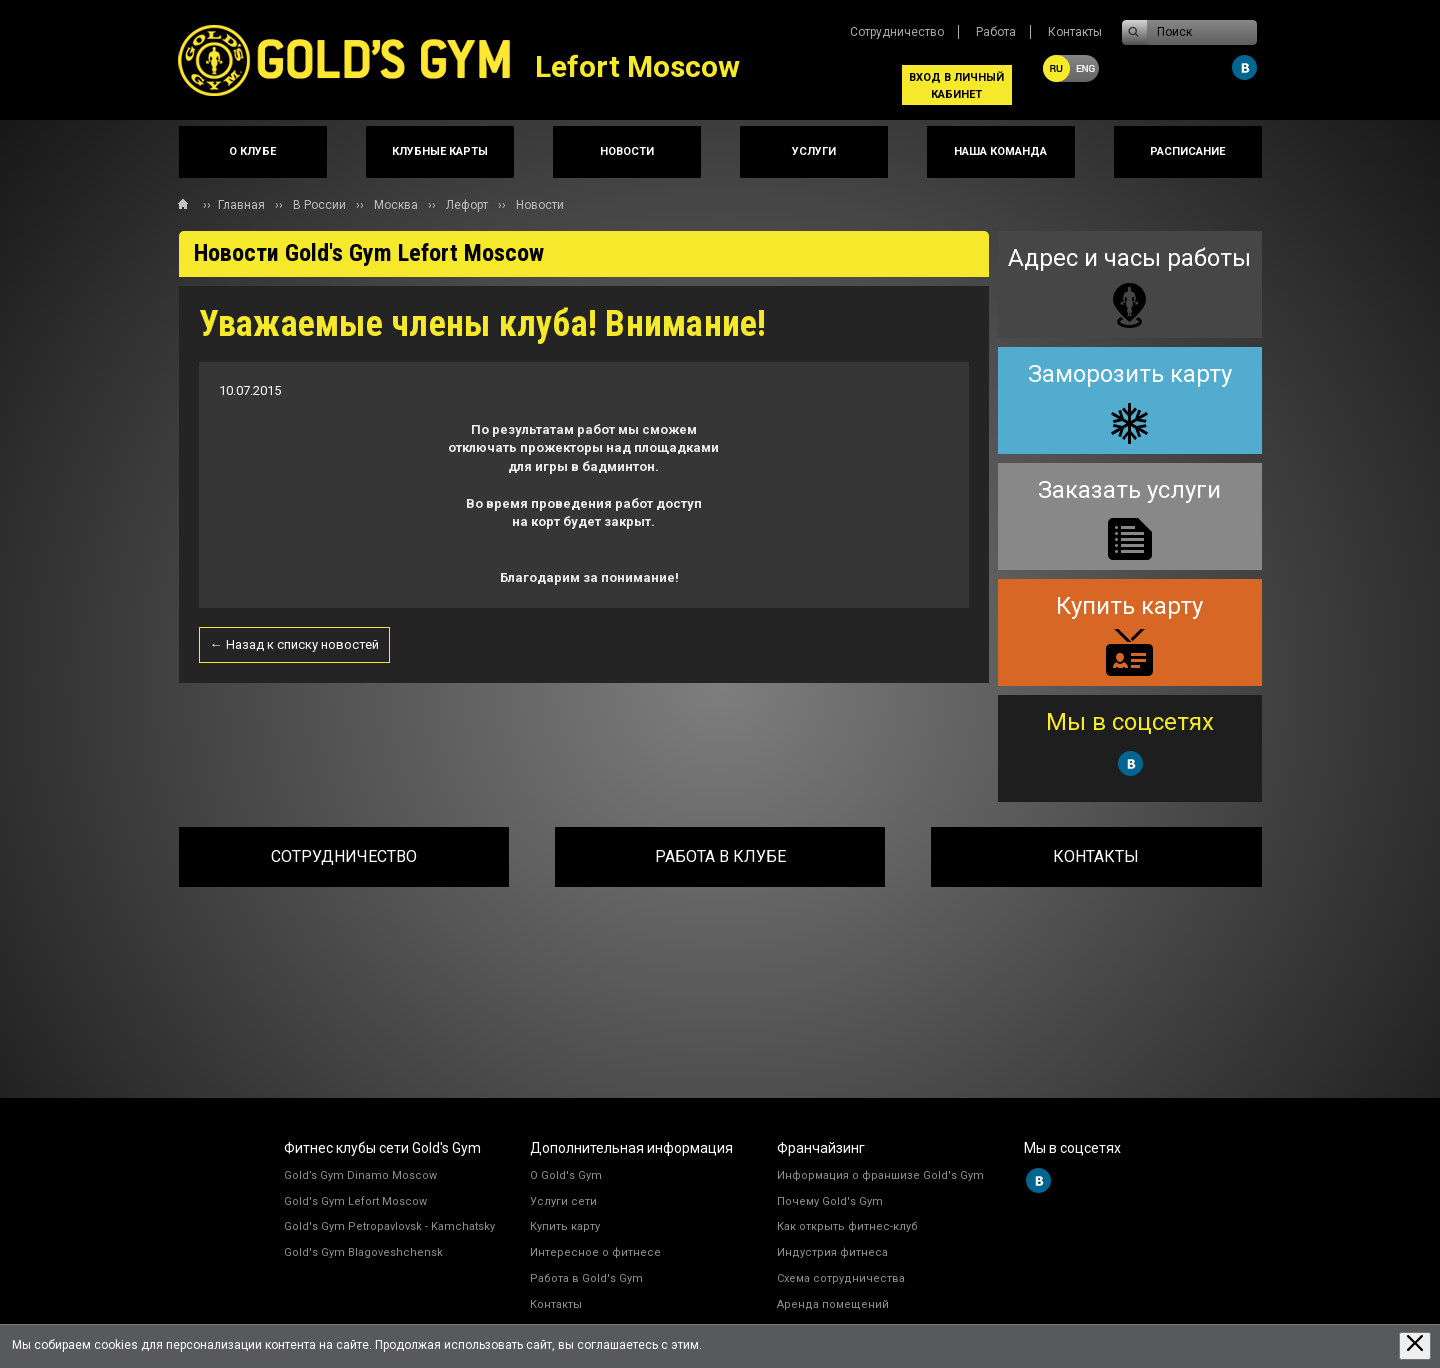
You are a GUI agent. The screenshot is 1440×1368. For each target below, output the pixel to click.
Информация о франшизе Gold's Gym (880, 1175)
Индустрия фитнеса (832, 1252)
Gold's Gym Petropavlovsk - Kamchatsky (389, 1226)
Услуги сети (563, 1201)
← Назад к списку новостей (294, 644)
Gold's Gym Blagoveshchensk (363, 1252)
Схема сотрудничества (841, 1278)
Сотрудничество (897, 32)
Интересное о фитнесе (595, 1252)
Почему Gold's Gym (830, 1201)
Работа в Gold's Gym (586, 1278)
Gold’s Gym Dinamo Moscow (360, 1175)
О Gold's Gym (566, 1175)
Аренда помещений (833, 1304)
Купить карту (565, 1226)
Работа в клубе (720, 856)
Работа (996, 32)
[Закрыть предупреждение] (1415, 1345)
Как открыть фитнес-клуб (847, 1226)
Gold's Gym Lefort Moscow (355, 1201)
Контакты (1075, 32)
